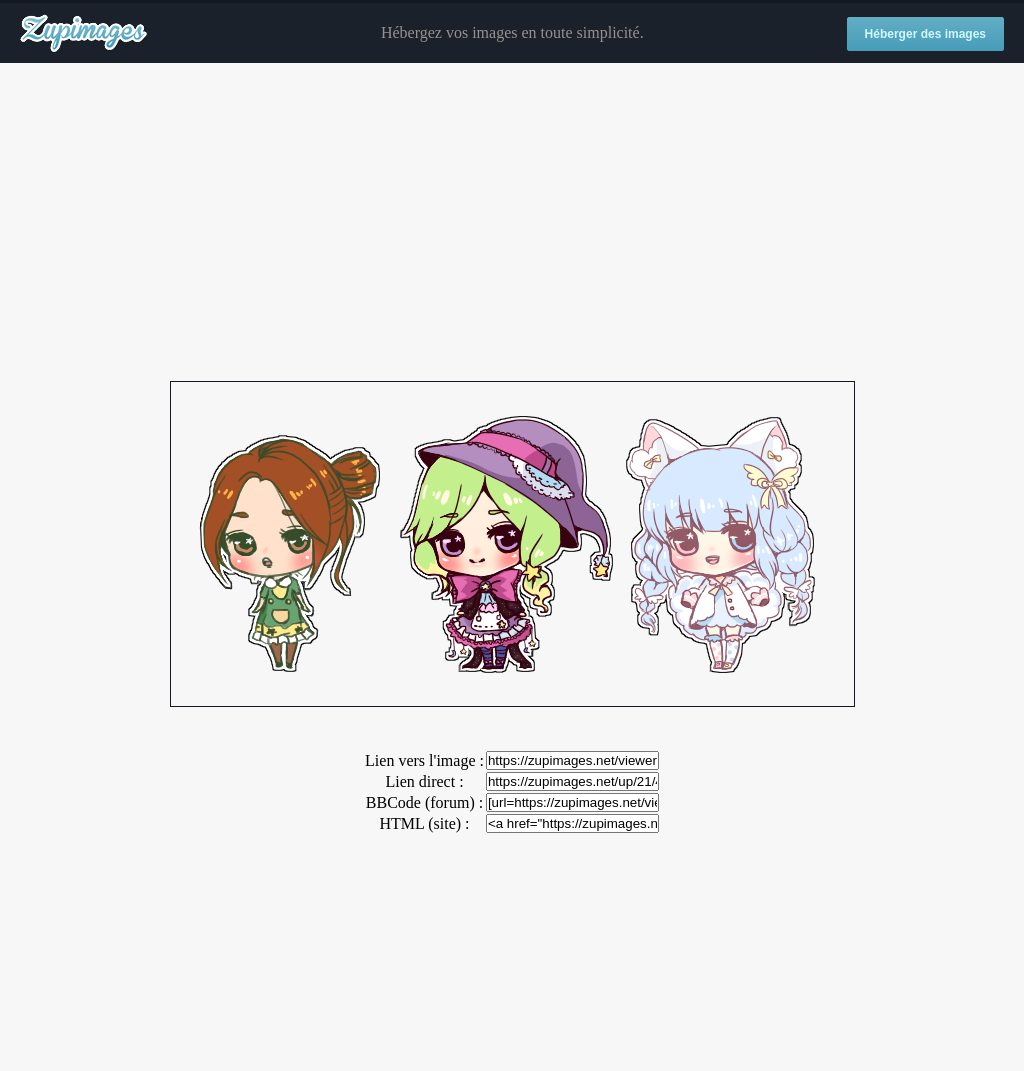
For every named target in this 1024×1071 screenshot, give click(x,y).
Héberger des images (925, 34)
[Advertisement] (512, 223)
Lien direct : (424, 781)
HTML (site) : (424, 823)
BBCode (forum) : (424, 802)
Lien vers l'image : (424, 760)
